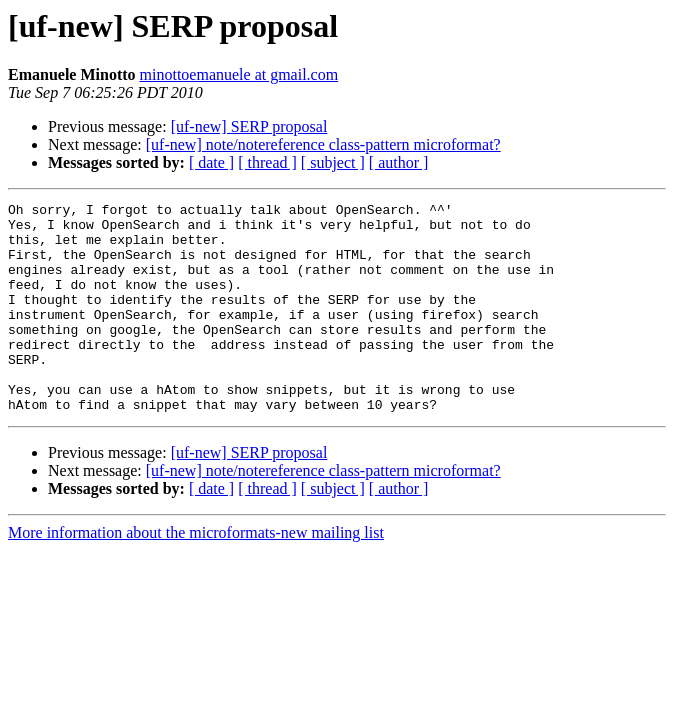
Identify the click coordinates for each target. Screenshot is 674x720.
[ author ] (399, 162)
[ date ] (211, 162)
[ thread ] (267, 162)
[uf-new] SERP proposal (249, 126)
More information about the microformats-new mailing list (196, 574)
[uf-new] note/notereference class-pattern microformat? (323, 144)
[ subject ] (333, 162)
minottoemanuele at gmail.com (239, 74)
